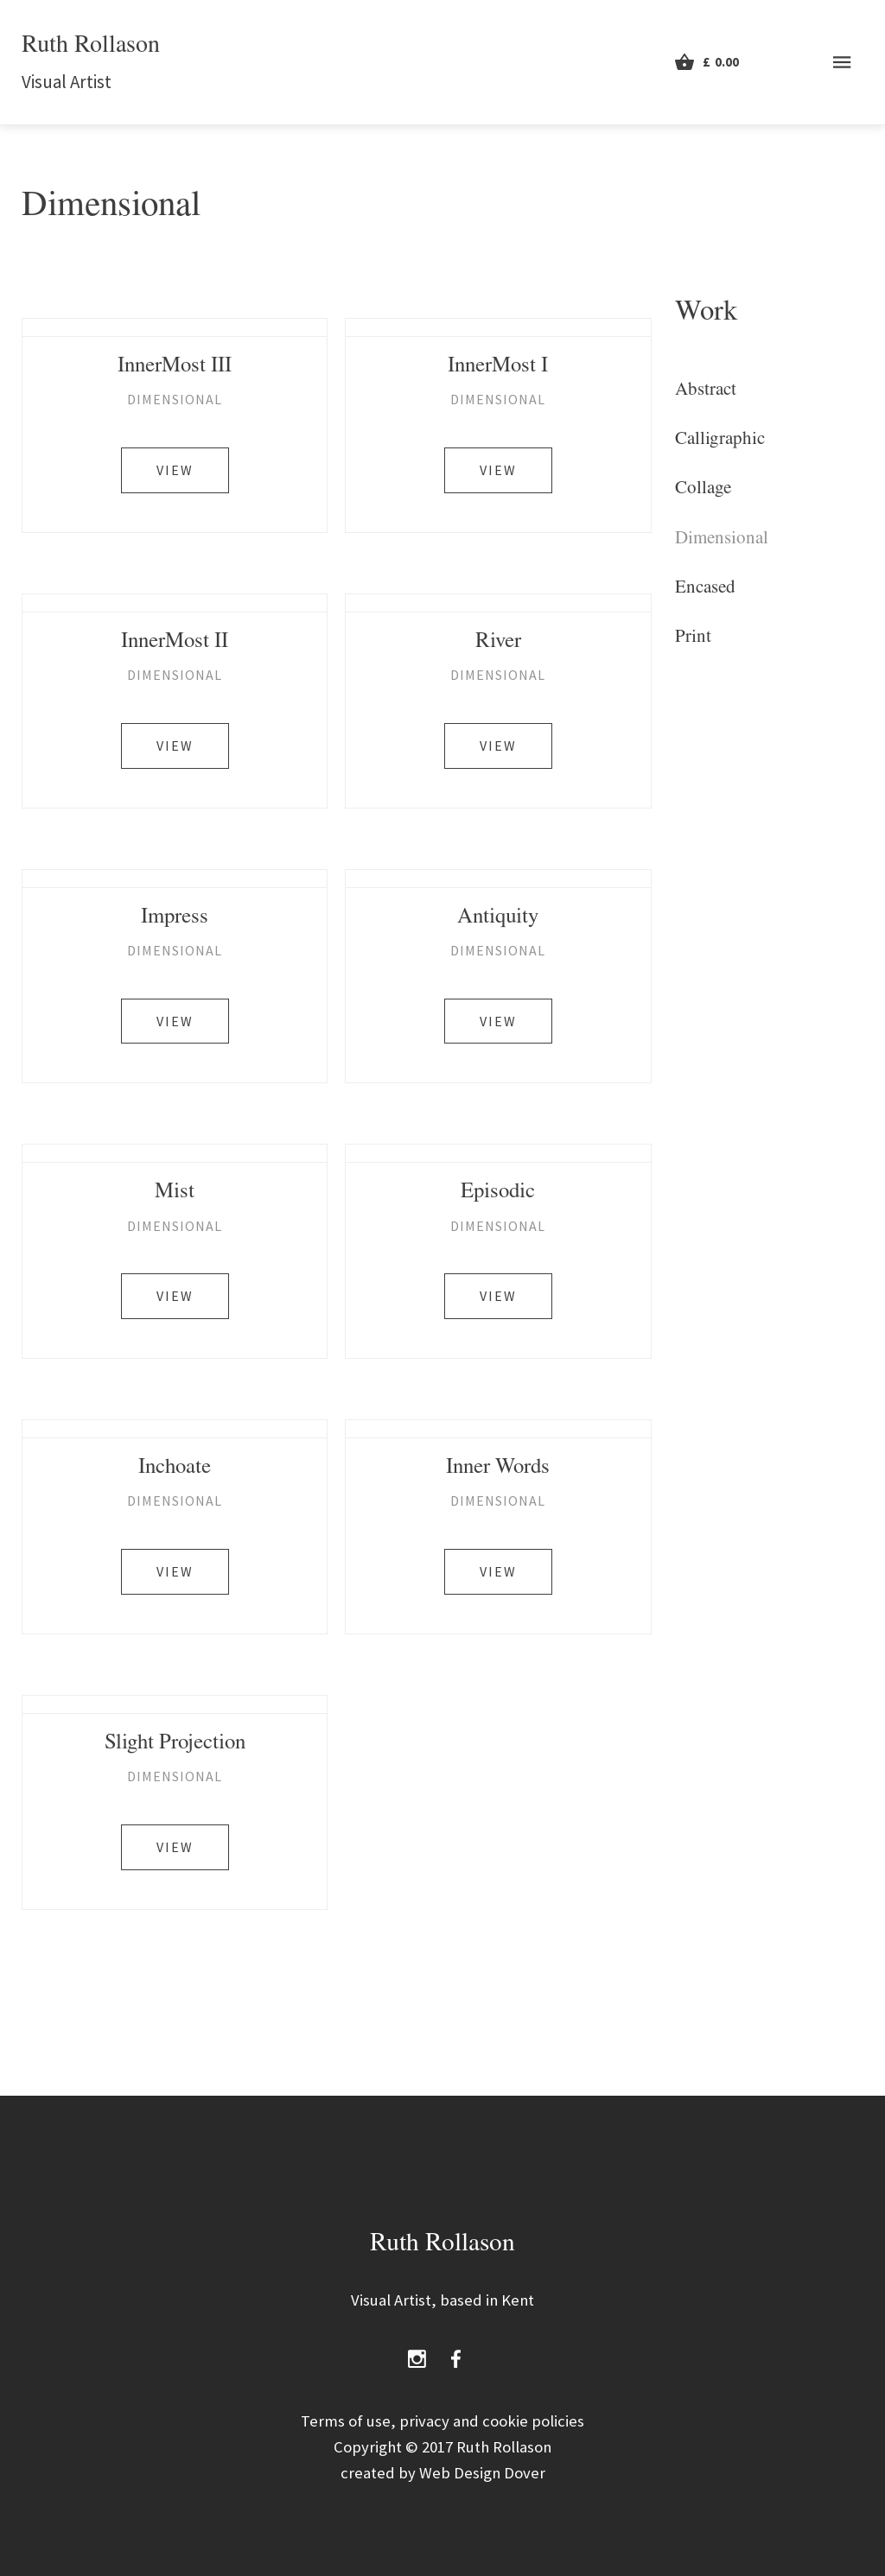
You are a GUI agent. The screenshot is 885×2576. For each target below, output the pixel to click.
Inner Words (498, 1469)
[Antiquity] (498, 878)
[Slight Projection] (174, 1704)
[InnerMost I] (498, 327)
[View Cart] (707, 62)
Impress (174, 919)
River (498, 643)
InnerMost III (175, 367)
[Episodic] (498, 1153)
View (175, 470)
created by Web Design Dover (443, 2473)
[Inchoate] (174, 1428)
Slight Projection (175, 1744)
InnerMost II (174, 643)
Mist (174, 1193)
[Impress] (174, 878)
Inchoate (174, 1469)
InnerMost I (498, 367)
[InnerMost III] (174, 327)
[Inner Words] (498, 1428)
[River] (498, 603)
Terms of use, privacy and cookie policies (442, 2421)
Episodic (498, 1193)
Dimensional (174, 399)
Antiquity (497, 919)
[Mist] (174, 1153)
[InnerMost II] (174, 603)
